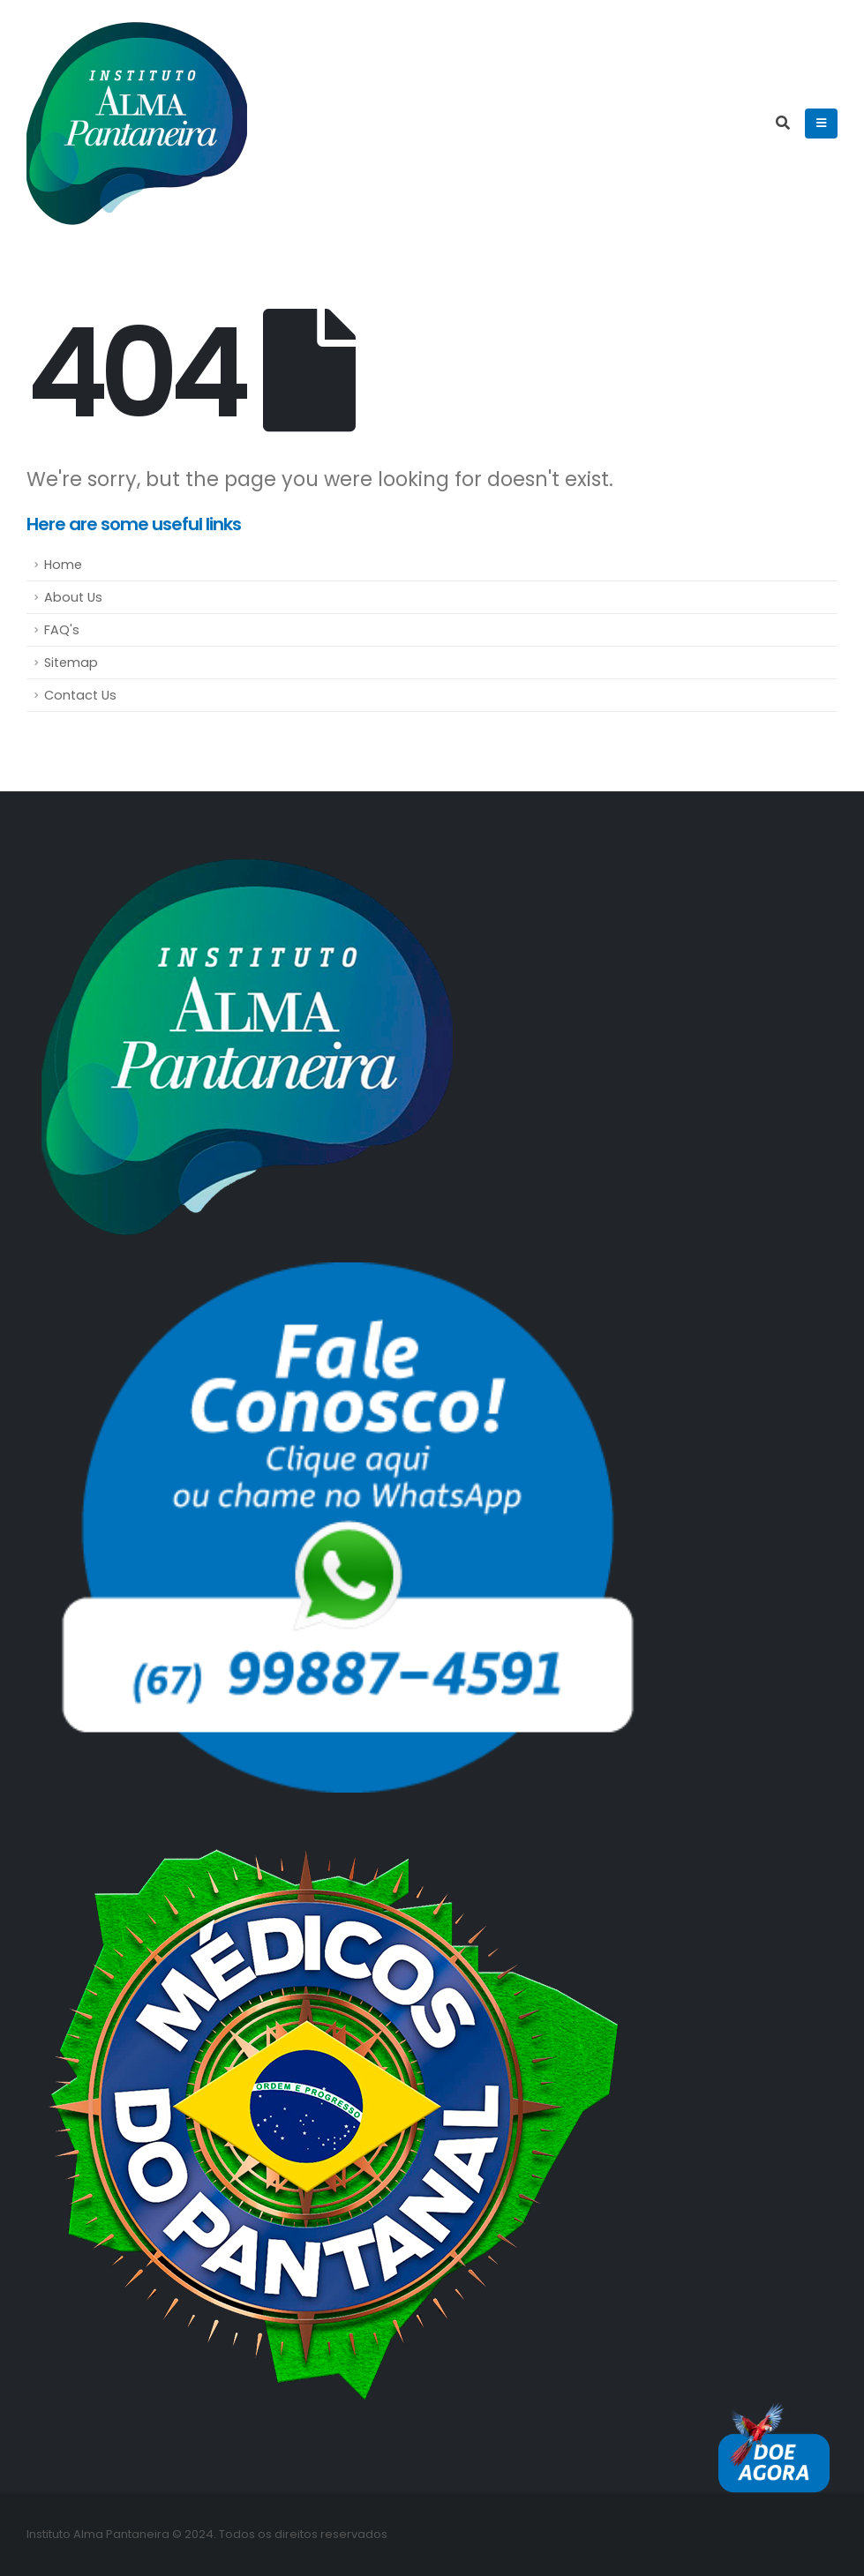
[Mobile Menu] (821, 124)
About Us (73, 597)
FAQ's (61, 630)
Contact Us (80, 695)
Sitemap (71, 662)
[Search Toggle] (782, 123)
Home (63, 564)
